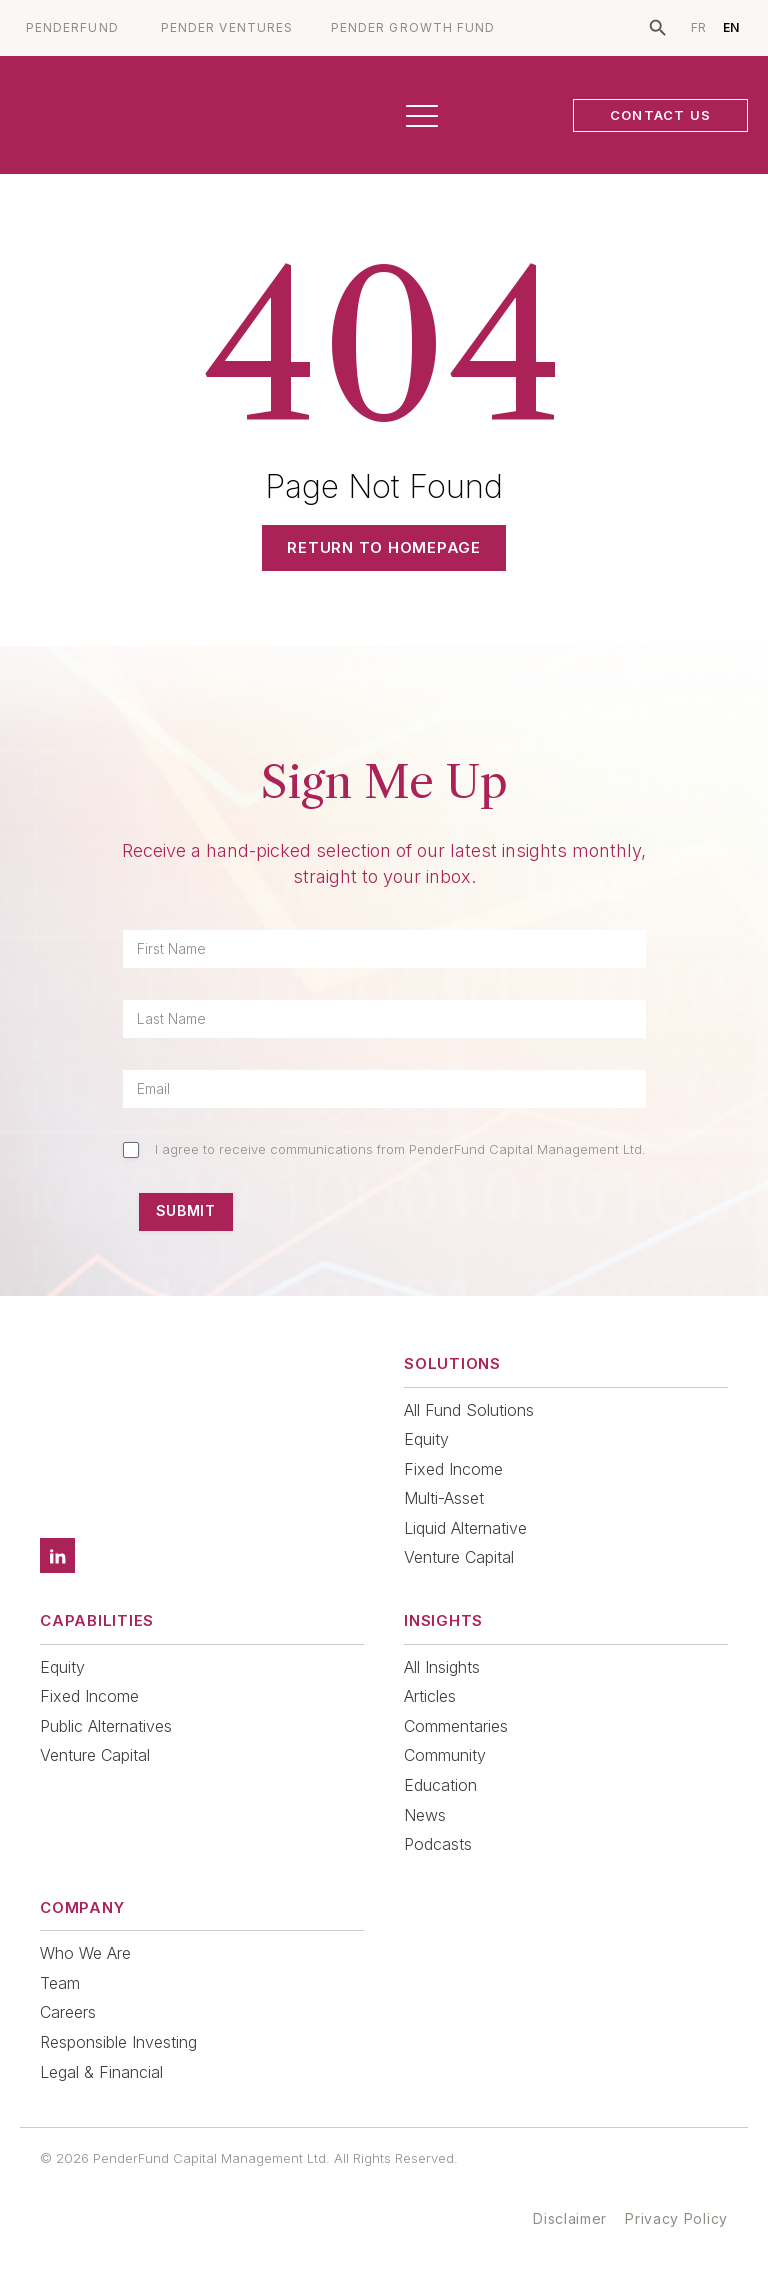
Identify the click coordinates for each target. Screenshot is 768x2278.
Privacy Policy (676, 2218)
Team (60, 1983)
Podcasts (438, 1844)
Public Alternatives (106, 1726)
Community (445, 1755)
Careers (68, 2012)
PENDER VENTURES (227, 28)
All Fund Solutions (469, 1410)
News (425, 1815)
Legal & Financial (101, 2072)
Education (440, 1785)
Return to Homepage (384, 547)
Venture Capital (459, 1557)
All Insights (442, 1667)
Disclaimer (570, 2218)
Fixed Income (453, 1469)
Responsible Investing (118, 2042)
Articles (430, 1696)
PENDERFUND (72, 28)
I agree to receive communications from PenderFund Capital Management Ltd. (400, 1149)
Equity (426, 1439)
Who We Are (85, 1953)
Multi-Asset (444, 1498)
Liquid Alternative (465, 1528)
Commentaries (456, 1726)
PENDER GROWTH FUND (413, 28)
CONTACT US (660, 115)
